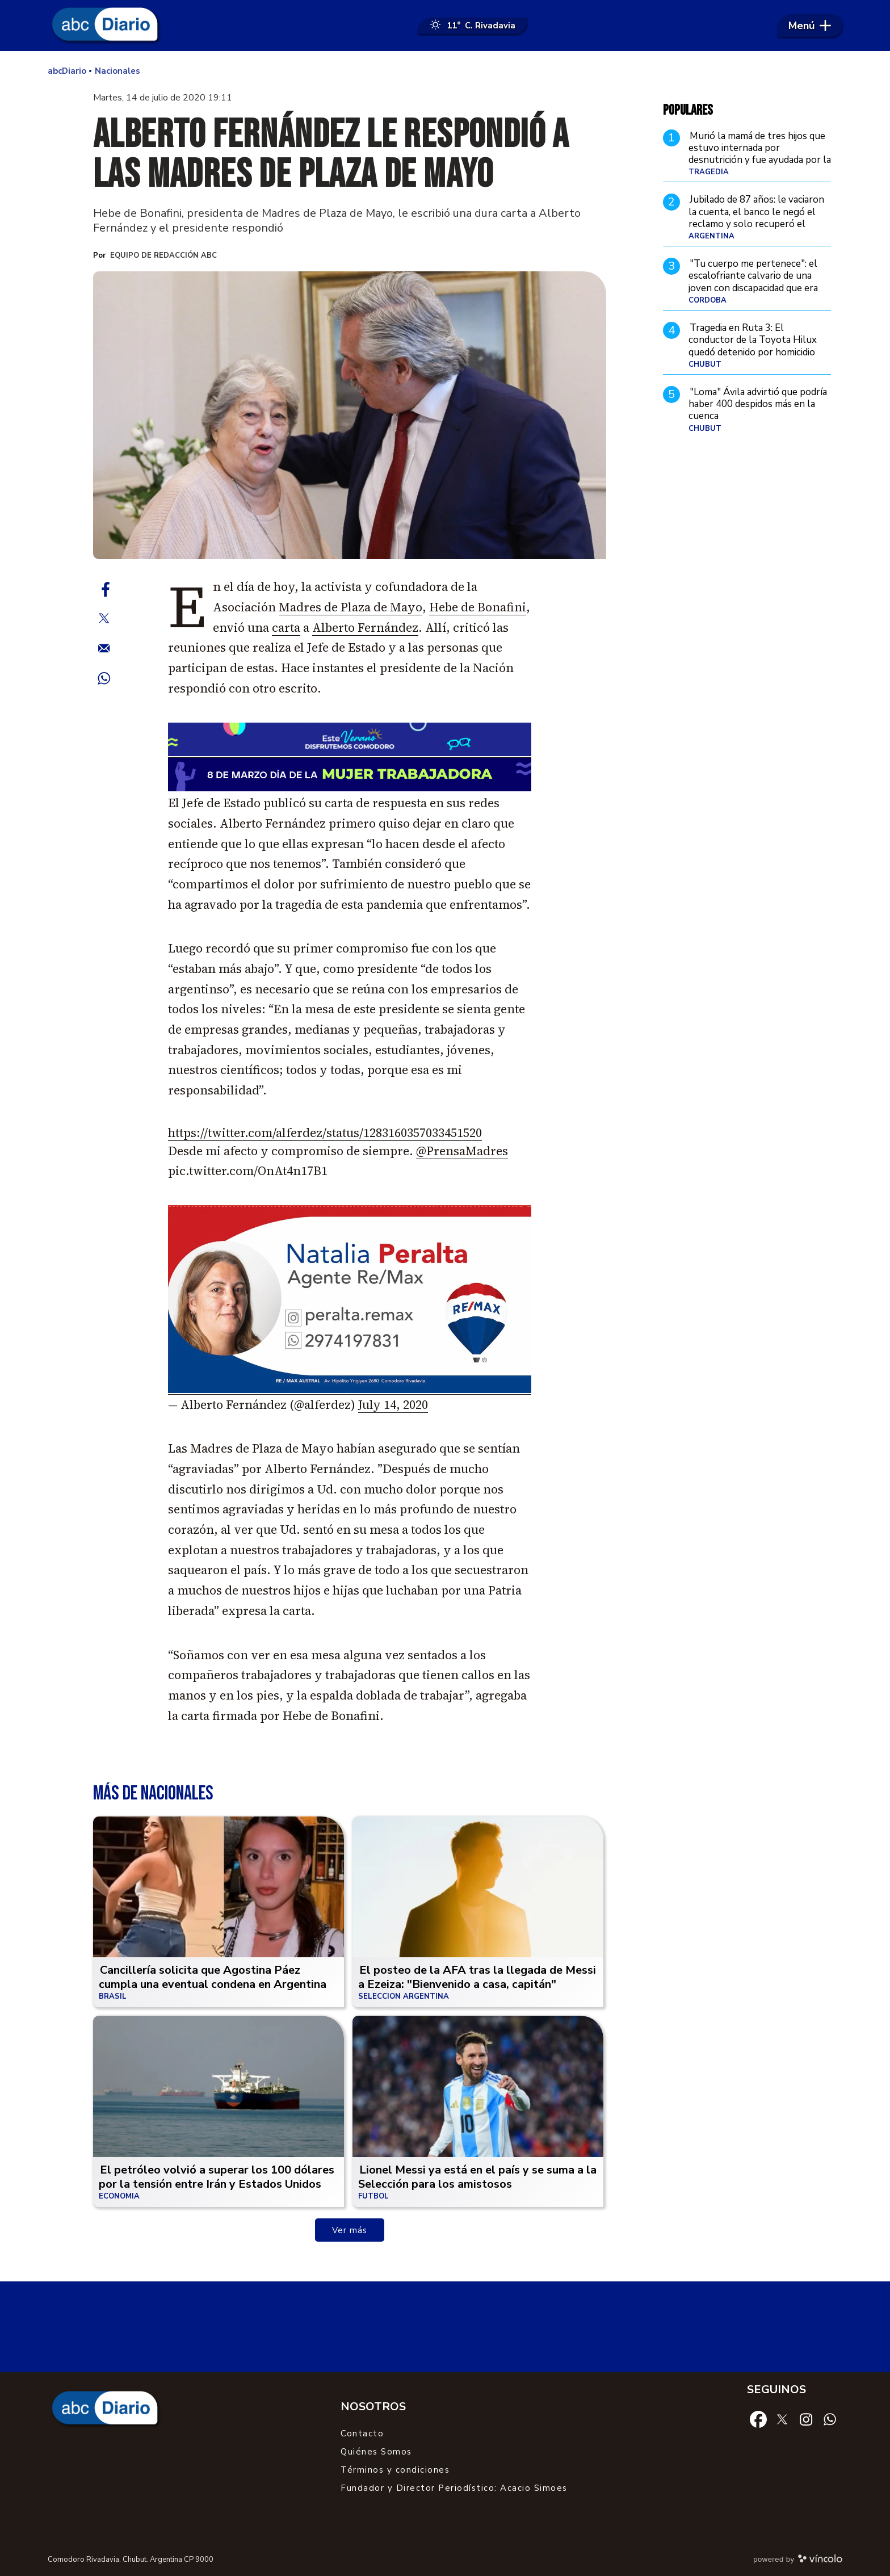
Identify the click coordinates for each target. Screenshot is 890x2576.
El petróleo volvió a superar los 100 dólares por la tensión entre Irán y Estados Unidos (216, 2177)
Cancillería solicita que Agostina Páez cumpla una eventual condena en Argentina (212, 1977)
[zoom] (349, 415)
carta (286, 627)
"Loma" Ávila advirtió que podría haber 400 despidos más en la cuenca (758, 404)
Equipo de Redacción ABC (163, 255)
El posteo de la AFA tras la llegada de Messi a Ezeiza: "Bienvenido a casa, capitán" (477, 1977)
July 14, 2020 (393, 1404)
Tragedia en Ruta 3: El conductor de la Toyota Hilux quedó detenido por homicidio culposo (753, 346)
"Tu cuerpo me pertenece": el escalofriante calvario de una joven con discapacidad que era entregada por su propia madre (755, 282)
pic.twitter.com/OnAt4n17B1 (248, 1171)
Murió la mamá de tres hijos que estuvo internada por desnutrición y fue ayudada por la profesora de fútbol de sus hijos (760, 154)
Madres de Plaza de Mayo (350, 607)
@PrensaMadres (462, 1151)
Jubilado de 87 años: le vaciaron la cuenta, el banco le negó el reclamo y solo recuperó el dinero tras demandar (756, 217)
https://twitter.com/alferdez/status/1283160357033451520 (325, 1133)
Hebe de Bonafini (477, 607)
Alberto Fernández (365, 627)
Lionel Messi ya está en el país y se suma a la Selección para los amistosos (477, 2177)
